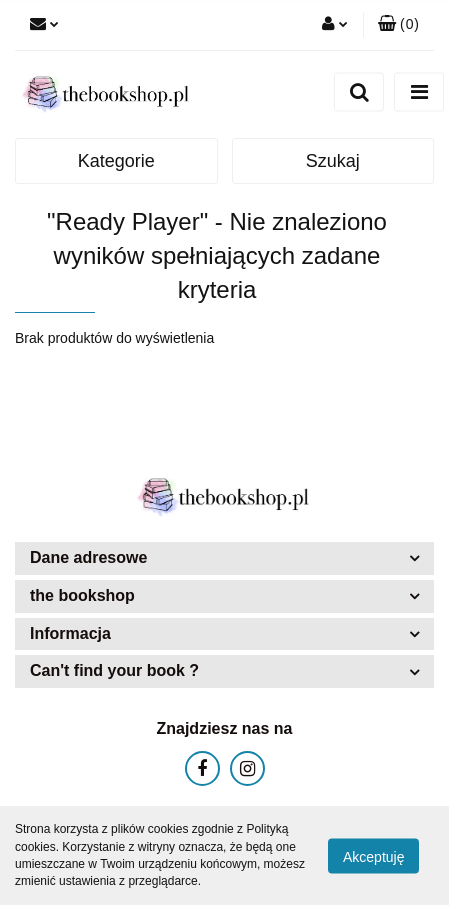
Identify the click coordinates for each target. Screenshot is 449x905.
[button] (398, 25)
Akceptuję (373, 856)
